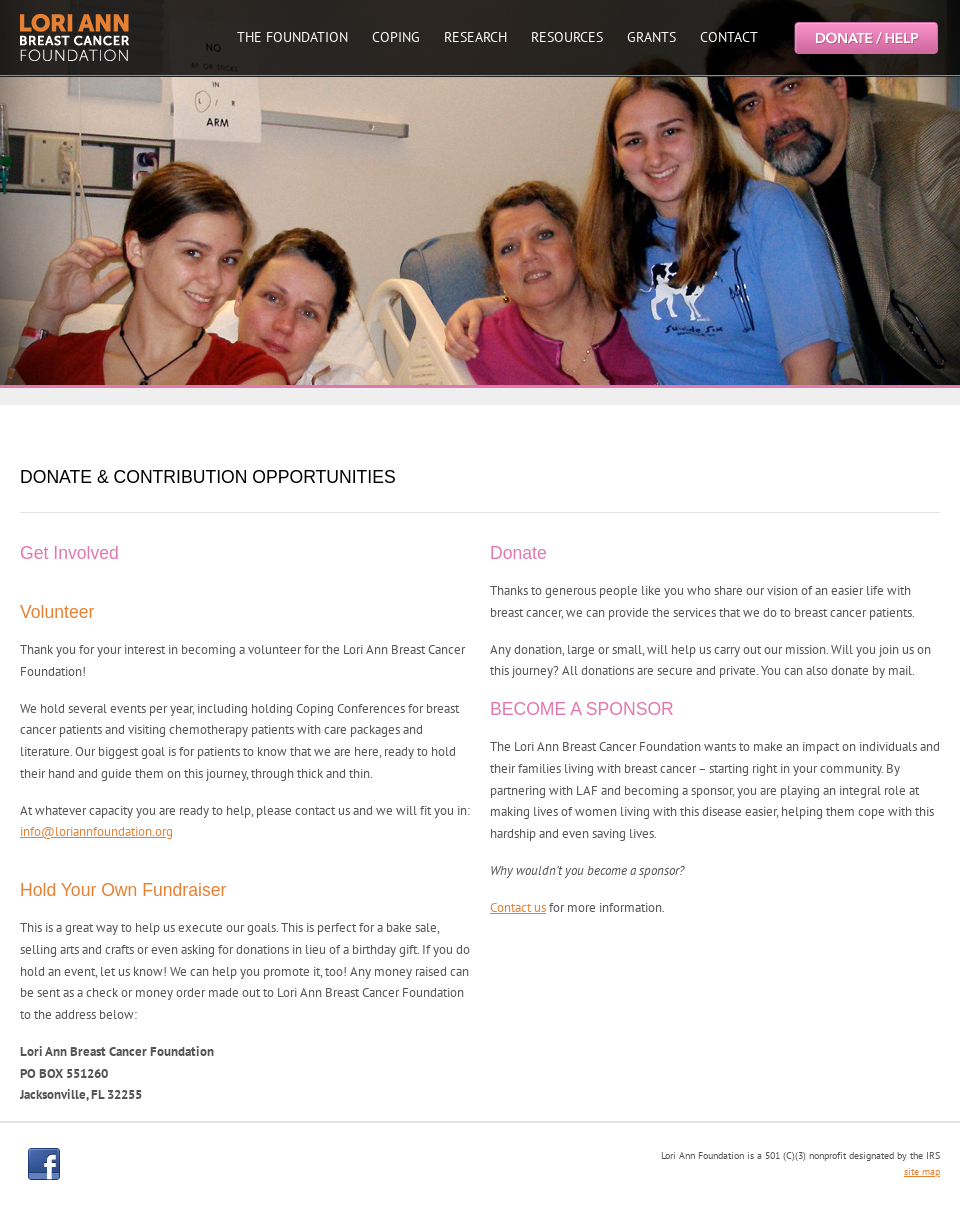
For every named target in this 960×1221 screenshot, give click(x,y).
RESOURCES (567, 37)
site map (922, 1171)
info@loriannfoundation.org (96, 831)
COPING (396, 37)
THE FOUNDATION (292, 37)
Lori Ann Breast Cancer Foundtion (75, 37)
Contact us (518, 907)
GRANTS (651, 37)
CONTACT (729, 37)
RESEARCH (475, 37)
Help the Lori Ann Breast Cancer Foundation (865, 37)
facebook (44, 1164)
